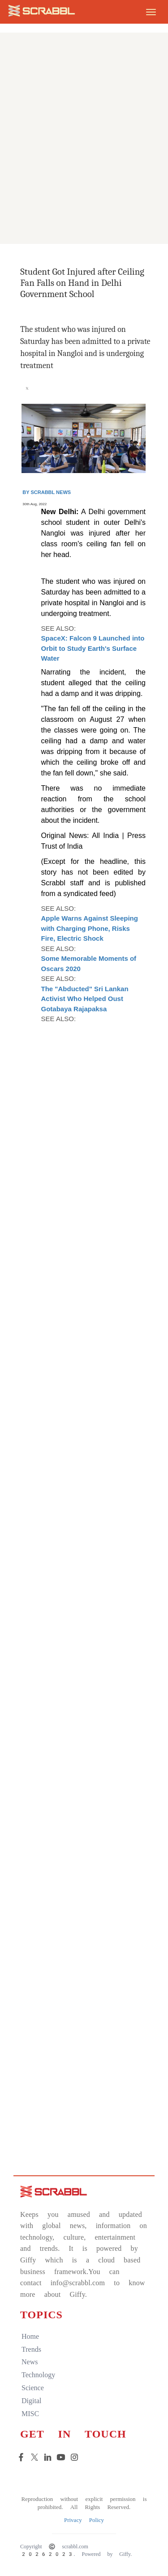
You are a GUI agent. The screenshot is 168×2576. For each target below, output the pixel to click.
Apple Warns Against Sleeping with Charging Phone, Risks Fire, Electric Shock (89, 928)
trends (31, 2349)
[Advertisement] (84, 158)
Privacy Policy (84, 2520)
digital (31, 2400)
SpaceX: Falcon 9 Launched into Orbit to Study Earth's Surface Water (93, 648)
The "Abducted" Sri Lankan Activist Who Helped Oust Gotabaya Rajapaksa (85, 999)
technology (38, 2375)
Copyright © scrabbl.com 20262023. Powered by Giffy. (76, 2550)
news (30, 2362)
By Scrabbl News (46, 492)
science (33, 2387)
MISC (30, 2413)
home (30, 2336)
